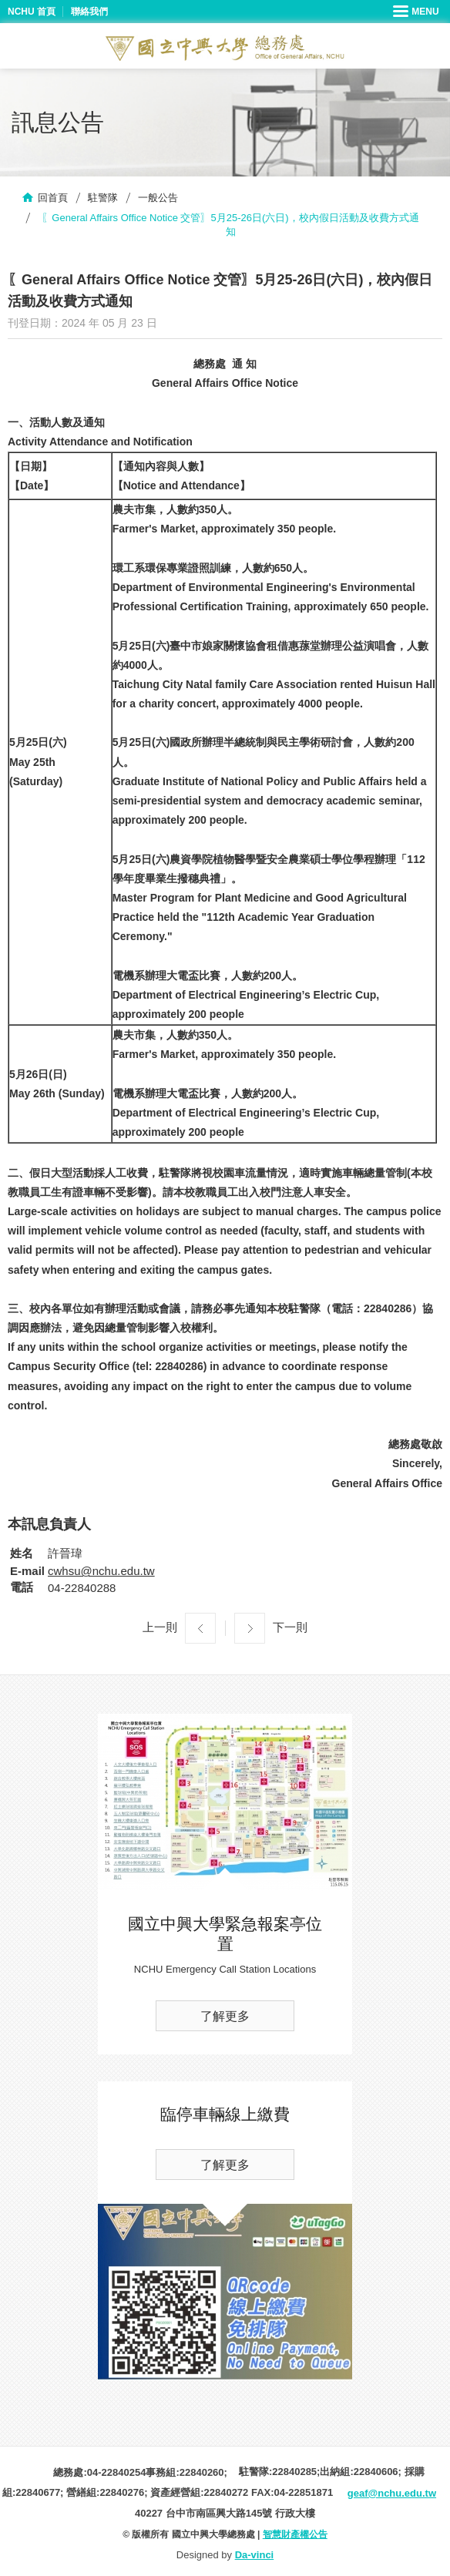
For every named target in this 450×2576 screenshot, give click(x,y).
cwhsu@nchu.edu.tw (101, 1570)
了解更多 (225, 2016)
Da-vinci (254, 2555)
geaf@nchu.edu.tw (392, 2493)
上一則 (160, 1627)
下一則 (290, 1627)
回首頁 (53, 197)
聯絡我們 (89, 11)
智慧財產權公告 (295, 2534)
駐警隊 (103, 197)
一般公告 (158, 197)
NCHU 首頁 (31, 11)
